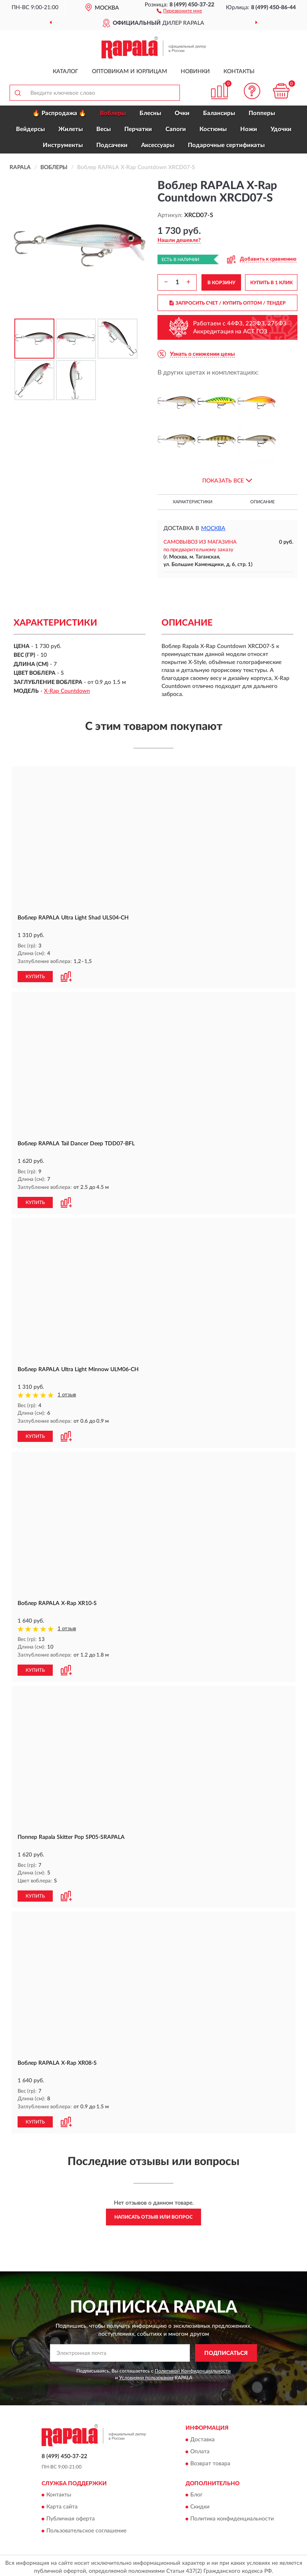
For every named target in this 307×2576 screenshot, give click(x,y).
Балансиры (219, 113)
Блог (196, 2492)
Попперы (262, 113)
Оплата (199, 2448)
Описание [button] (262, 502)
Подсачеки (112, 145)
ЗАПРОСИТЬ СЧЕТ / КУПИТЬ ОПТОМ (227, 303)
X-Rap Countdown (67, 691)
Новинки (195, 71)
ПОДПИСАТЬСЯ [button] (226, 2350)
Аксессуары (157, 145)
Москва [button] (213, 528)
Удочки (281, 129)
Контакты (239, 71)
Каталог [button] (65, 71)
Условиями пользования (146, 2374)
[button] (179, 10)
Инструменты (63, 145)
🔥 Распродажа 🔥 (59, 113)
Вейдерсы (30, 129)
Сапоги (175, 129)
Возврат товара (210, 2460)
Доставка (202, 2436)
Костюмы (213, 129)
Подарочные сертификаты (226, 145)
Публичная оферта (70, 2516)
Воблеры (113, 113)
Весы (103, 129)
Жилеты (70, 129)
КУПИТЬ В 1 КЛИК (271, 282)
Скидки (199, 2504)
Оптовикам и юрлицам (129, 71)
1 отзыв (67, 1393)
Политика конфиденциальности (232, 2516)
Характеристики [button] (192, 502)
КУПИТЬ (35, 975)
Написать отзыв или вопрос (153, 2214)
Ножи (248, 129)
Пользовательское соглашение (86, 2528)
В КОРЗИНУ (221, 282)
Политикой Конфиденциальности (193, 2367)
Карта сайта (62, 2504)
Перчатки (138, 129)
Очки (182, 113)
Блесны (150, 113)
